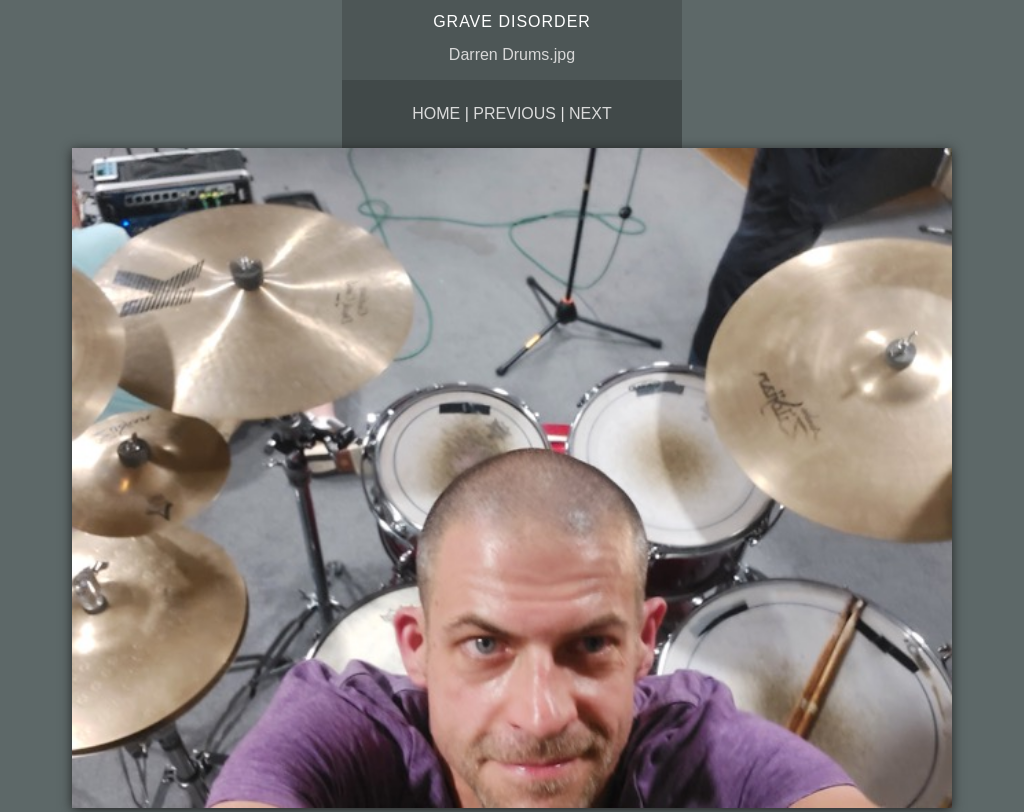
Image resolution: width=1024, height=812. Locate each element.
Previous (514, 113)
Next (590, 113)
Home (436, 113)
